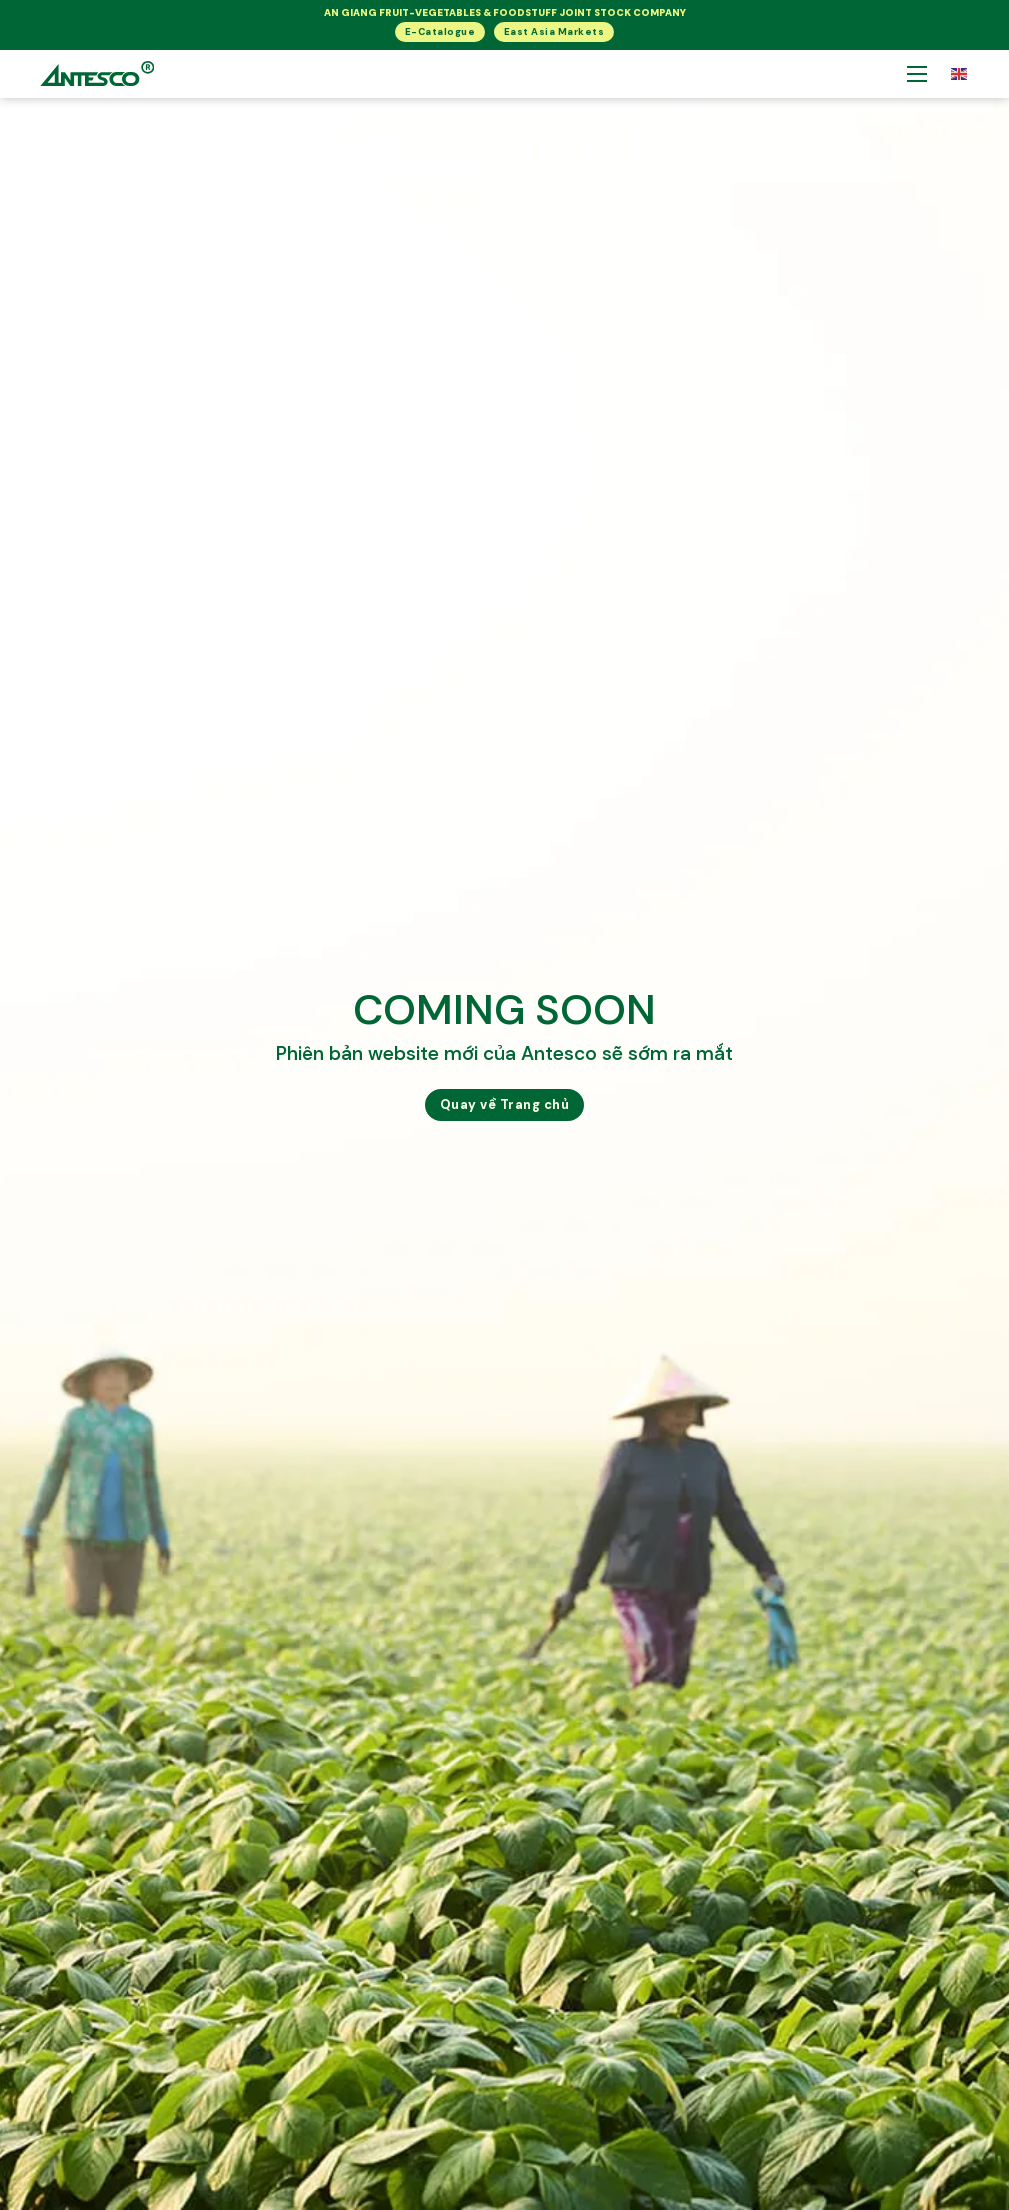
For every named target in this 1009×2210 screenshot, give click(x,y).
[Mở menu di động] (917, 74)
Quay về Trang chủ (505, 1104)
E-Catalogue (440, 31)
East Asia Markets (554, 31)
